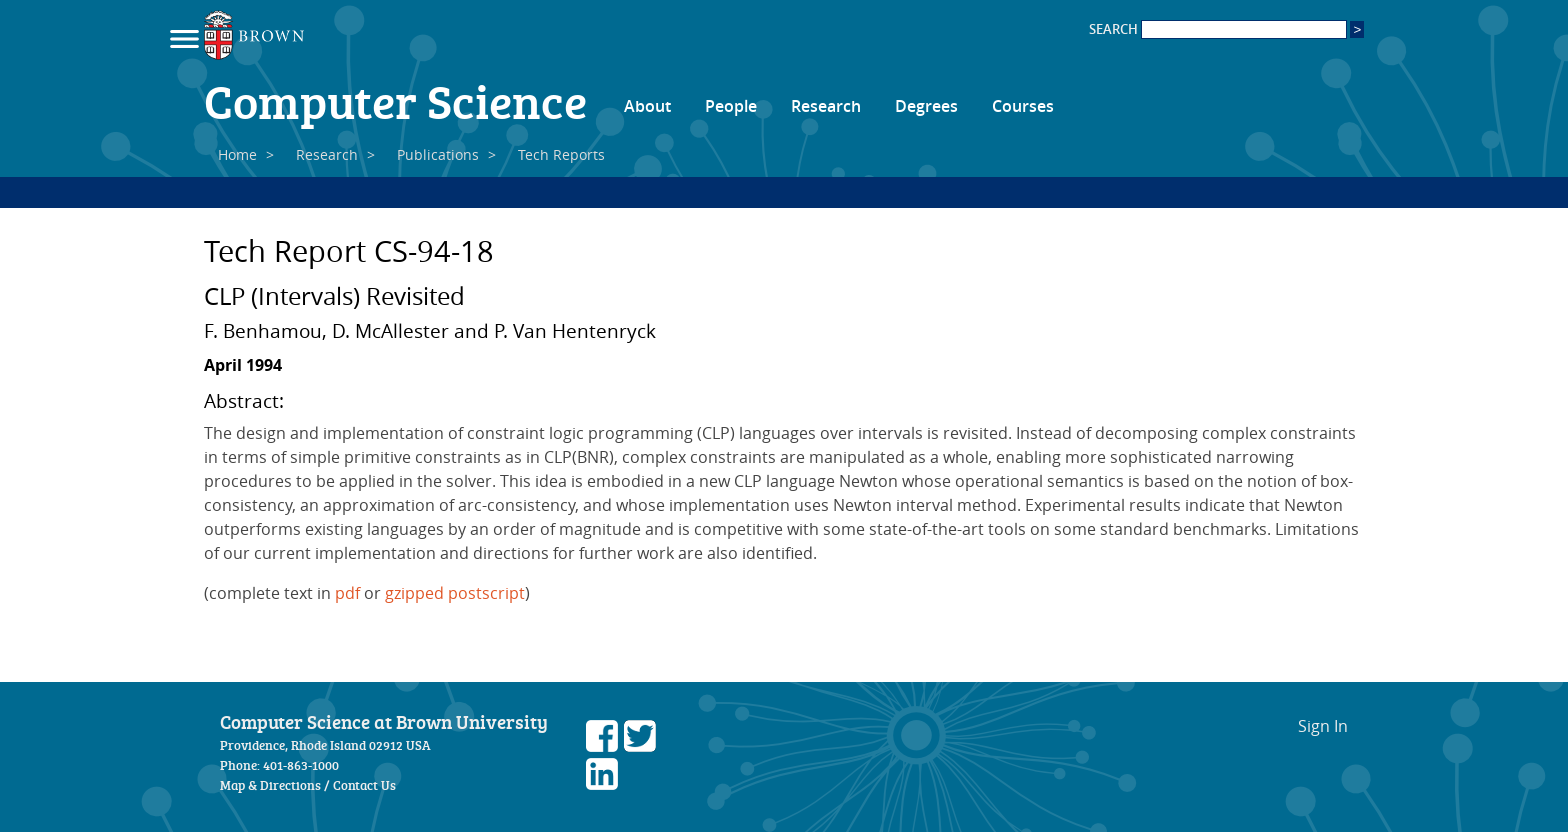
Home (237, 154)
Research (826, 106)
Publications (438, 154)
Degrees (926, 106)
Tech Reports (561, 154)
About (647, 106)
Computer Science (395, 100)
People (731, 106)
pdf (347, 593)
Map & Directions (270, 785)
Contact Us (364, 785)
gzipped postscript (455, 593)
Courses (1023, 106)
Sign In (1323, 726)
